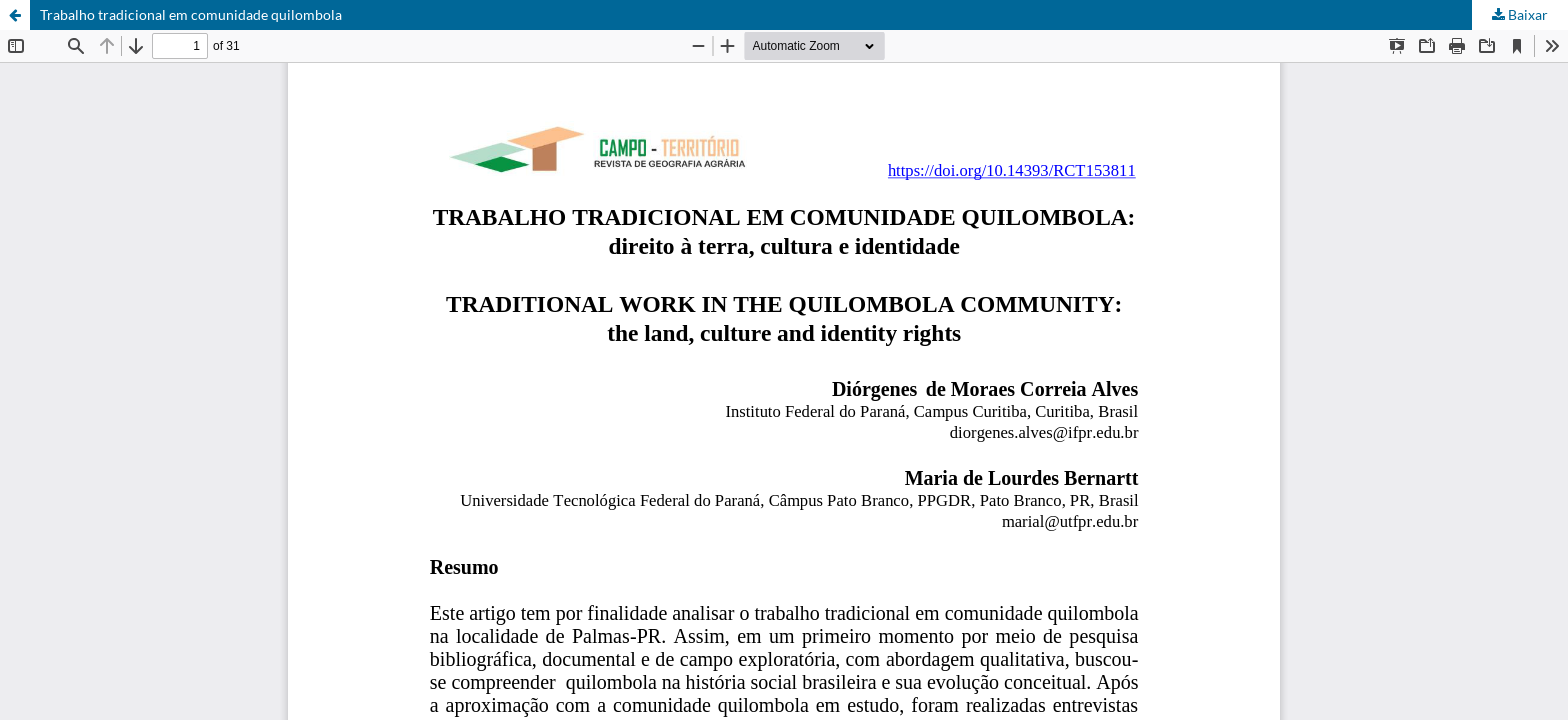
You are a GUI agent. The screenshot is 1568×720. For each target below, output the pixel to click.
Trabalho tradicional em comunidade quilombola (191, 14)
